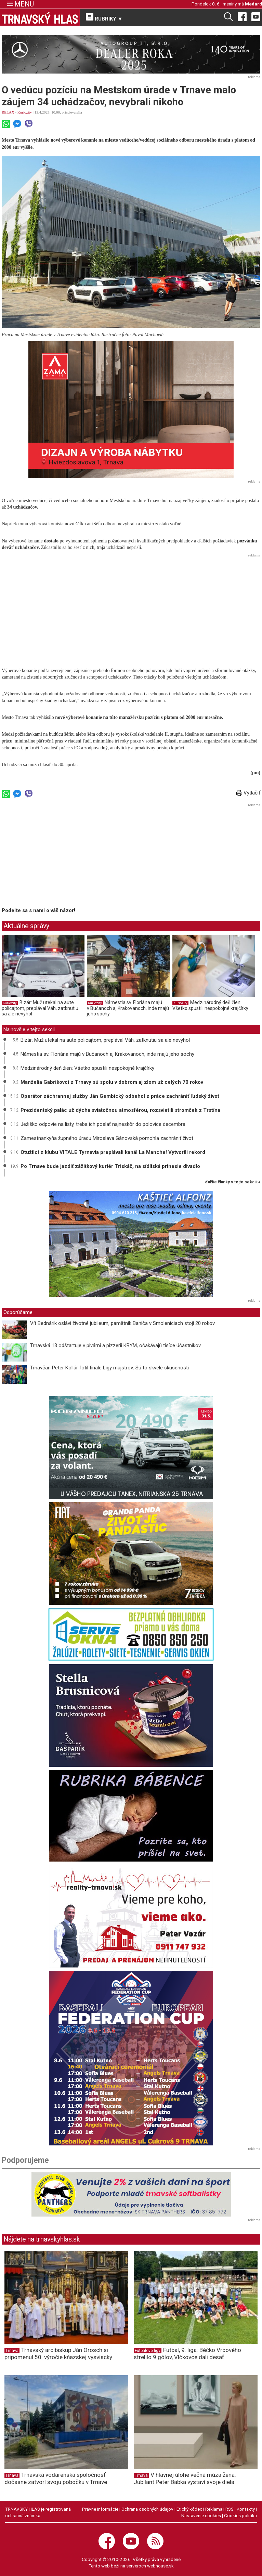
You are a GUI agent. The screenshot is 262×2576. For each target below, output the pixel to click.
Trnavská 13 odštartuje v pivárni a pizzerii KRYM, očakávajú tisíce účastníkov (115, 1345)
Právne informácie (100, 2509)
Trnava (11, 2350)
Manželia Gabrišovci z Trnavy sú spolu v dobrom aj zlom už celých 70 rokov (112, 1082)
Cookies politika (240, 2515)
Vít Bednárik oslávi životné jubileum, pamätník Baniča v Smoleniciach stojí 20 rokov (122, 1323)
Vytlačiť (248, 793)
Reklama (213, 2509)
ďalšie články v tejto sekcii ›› (232, 1182)
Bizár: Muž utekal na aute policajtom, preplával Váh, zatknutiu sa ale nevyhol (40, 1008)
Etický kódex (189, 2509)
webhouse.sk (160, 2565)
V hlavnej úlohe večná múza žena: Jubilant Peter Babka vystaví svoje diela (185, 2478)
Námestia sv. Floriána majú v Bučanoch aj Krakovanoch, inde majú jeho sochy (128, 1008)
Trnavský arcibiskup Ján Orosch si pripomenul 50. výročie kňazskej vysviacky (58, 2354)
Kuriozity (24, 112)
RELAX (8, 112)
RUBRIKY (104, 17)
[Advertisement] (131, 607)
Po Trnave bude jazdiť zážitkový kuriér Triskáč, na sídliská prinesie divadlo (110, 1166)
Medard (253, 3)
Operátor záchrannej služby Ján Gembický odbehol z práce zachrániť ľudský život (120, 1096)
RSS (229, 2509)
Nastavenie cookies (201, 2515)
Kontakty (246, 2509)
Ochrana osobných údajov (147, 2509)
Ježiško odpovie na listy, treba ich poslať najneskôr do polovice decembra (103, 1124)
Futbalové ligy (147, 2350)
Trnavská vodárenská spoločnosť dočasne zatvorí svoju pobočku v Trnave (55, 2478)
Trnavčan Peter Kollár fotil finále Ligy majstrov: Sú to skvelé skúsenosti (109, 1368)
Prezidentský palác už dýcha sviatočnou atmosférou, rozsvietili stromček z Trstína (120, 1110)
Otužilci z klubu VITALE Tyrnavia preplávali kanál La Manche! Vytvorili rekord (113, 1152)
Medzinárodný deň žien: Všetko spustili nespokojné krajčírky (210, 1005)
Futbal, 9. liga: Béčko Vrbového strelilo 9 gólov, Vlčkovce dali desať (187, 2354)
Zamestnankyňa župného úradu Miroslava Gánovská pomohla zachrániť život (107, 1138)
